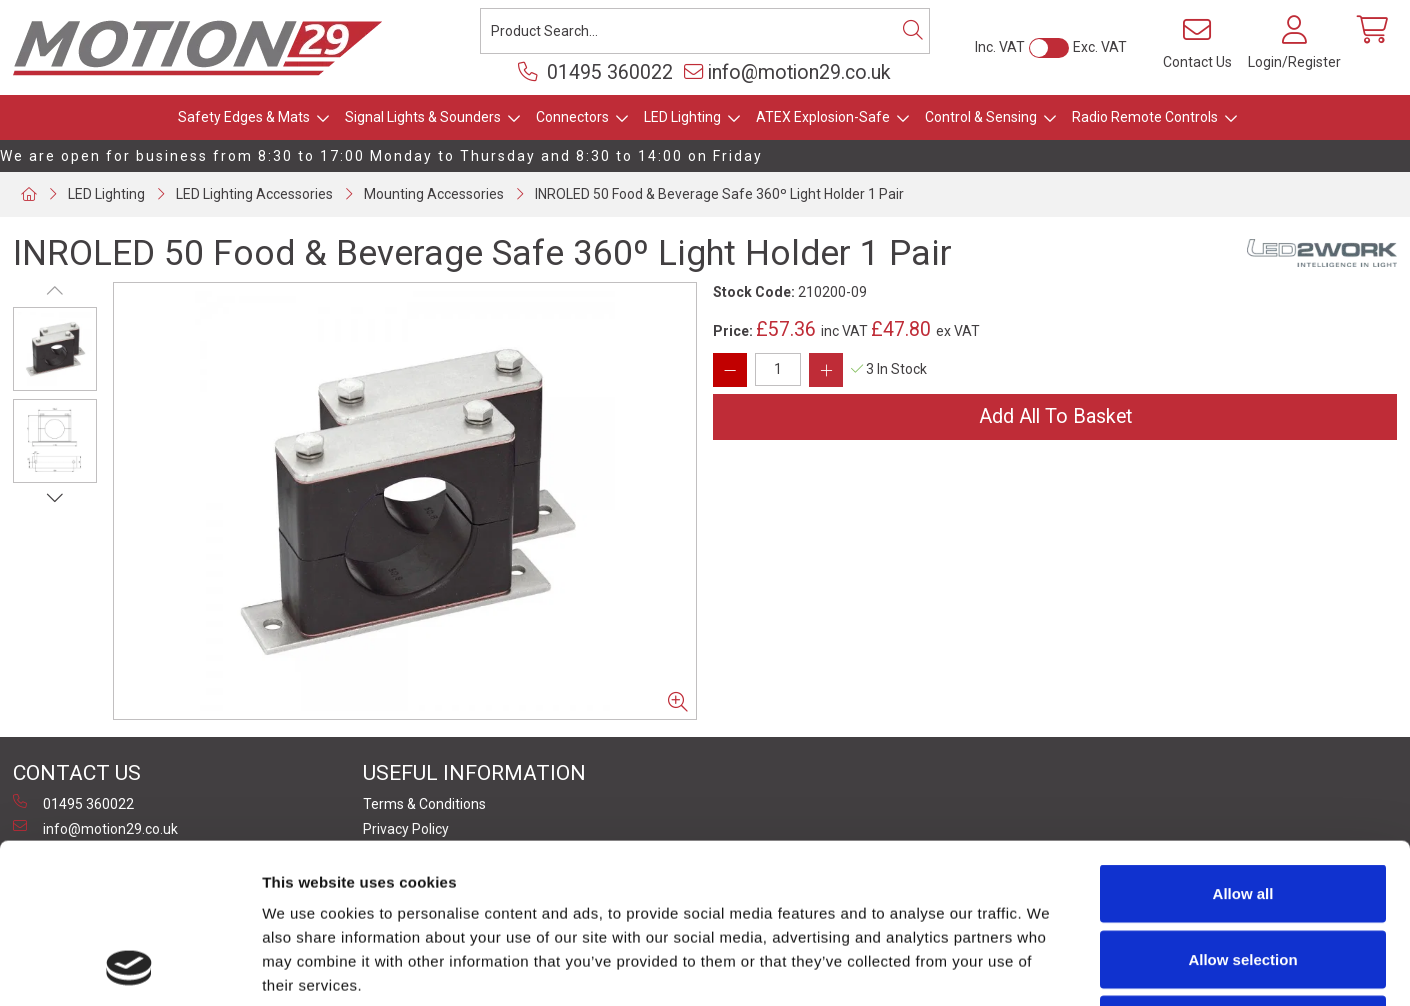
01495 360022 (595, 72)
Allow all (1243, 743)
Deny (1243, 874)
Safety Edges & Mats (244, 117)
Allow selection (1242, 809)
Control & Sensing (981, 117)
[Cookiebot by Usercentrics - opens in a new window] (129, 967)
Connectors (572, 117)
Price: (733, 331)
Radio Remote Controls (1145, 117)
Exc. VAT (1100, 47)
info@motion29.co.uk (787, 72)
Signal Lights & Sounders (423, 117)
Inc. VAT (1000, 47)
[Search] (913, 31)
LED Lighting (682, 117)
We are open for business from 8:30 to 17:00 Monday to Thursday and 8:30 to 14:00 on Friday (381, 156)
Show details (1049, 966)
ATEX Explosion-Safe (823, 117)
